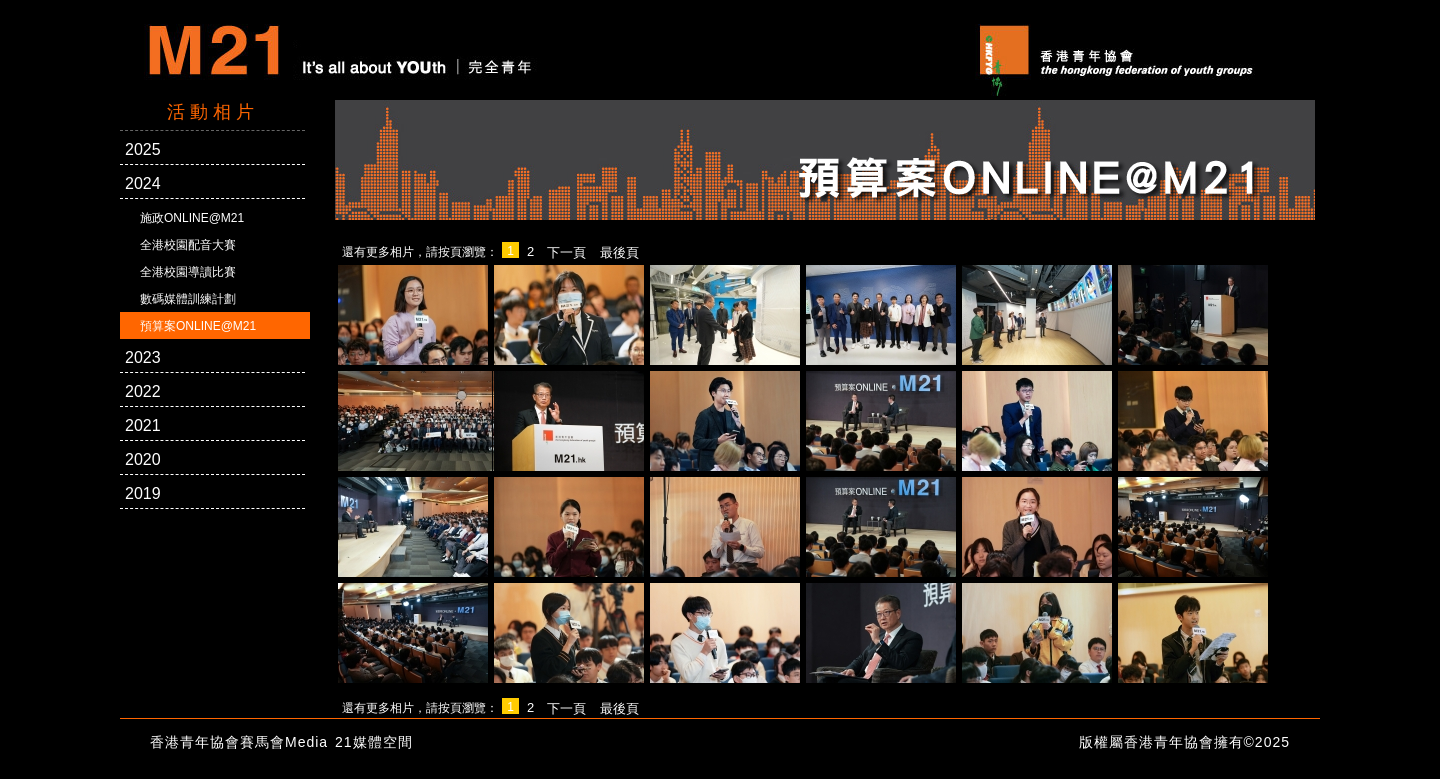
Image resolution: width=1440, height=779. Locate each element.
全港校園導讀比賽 (188, 272)
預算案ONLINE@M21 (198, 326)
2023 (143, 357)
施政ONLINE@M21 (192, 218)
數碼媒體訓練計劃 (188, 299)
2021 (143, 425)
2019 (143, 493)
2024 (143, 183)
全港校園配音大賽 (188, 245)
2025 (143, 149)
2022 (143, 391)
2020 (143, 459)
